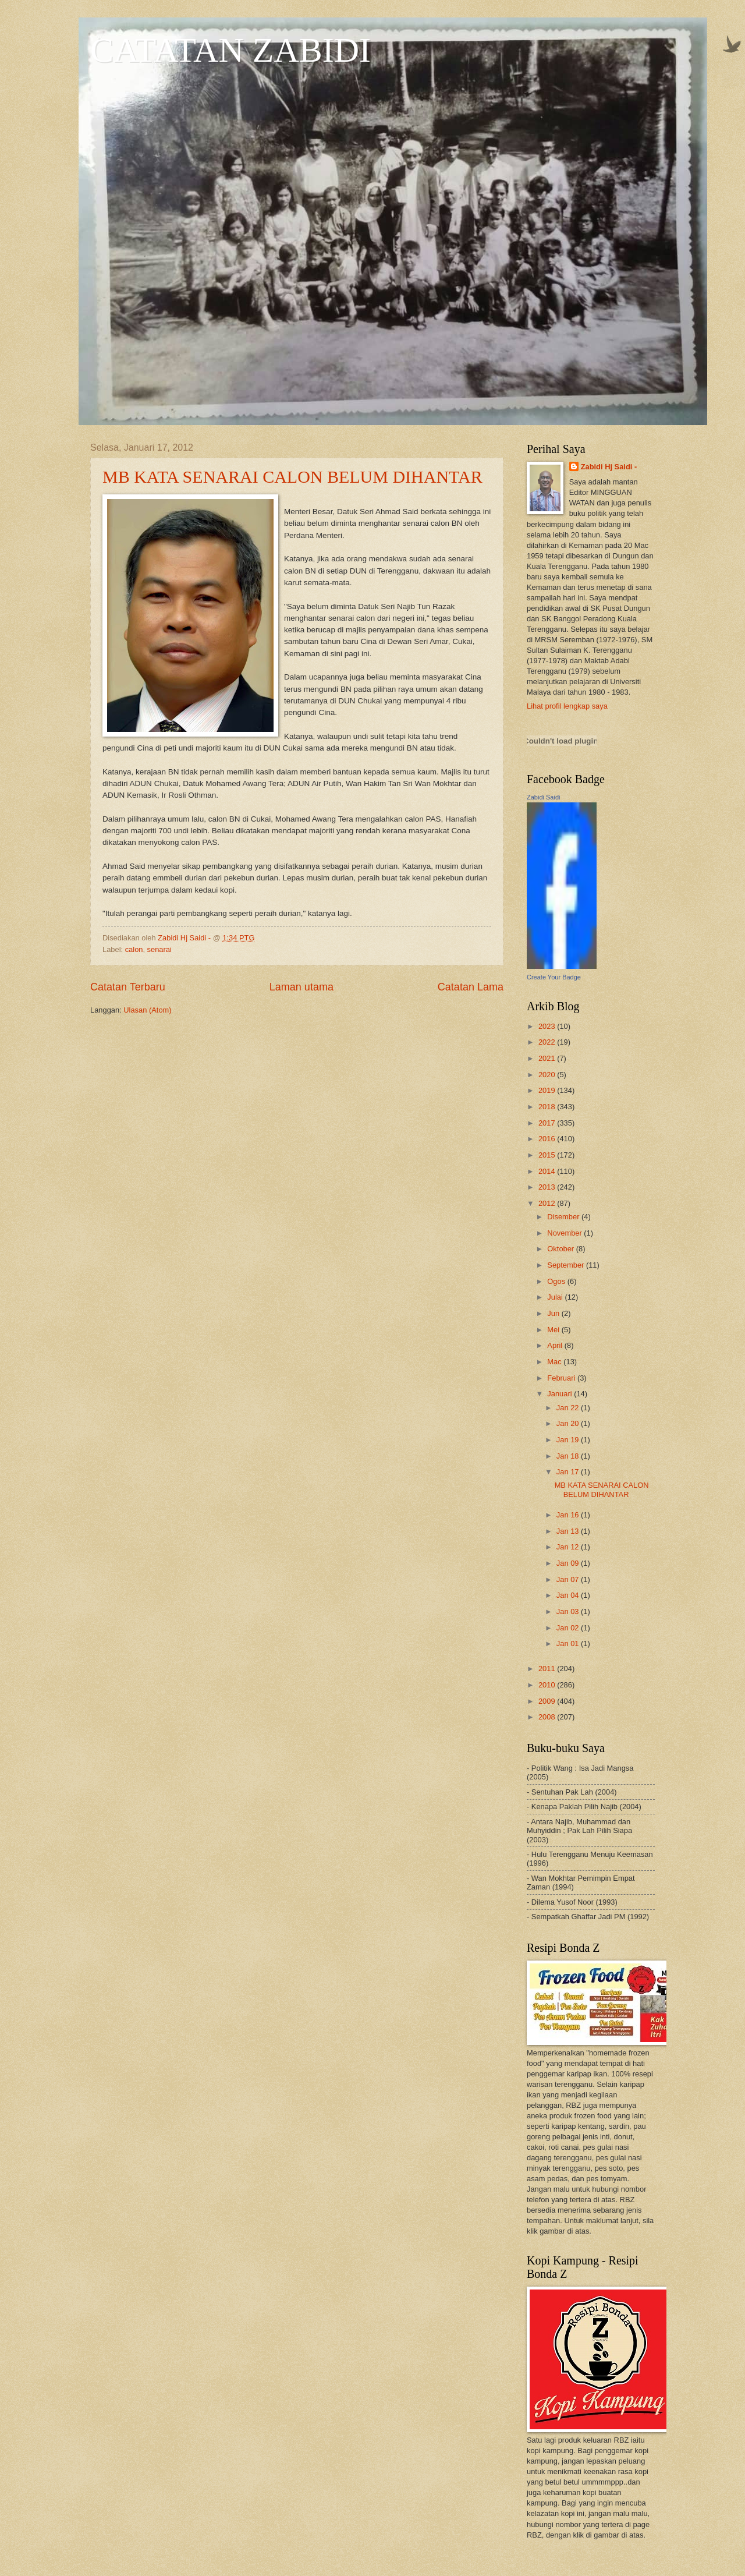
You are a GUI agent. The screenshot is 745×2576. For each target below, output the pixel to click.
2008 (547, 1716)
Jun (554, 1313)
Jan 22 (568, 1407)
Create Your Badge (554, 977)
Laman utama (301, 987)
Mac (555, 1361)
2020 (547, 1074)
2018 (547, 1106)
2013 (547, 1187)
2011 (547, 1668)
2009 (547, 1701)
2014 (547, 1171)
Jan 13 (568, 1531)
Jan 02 (568, 1627)
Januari (560, 1393)
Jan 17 (568, 1471)
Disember (564, 1216)
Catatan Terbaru (127, 987)
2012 (547, 1203)
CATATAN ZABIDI (230, 50)
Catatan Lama (470, 987)
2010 (547, 1684)
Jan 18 (568, 1456)
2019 (547, 1090)
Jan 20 (568, 1423)
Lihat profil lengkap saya (567, 706)
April (555, 1345)
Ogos (557, 1281)
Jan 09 (568, 1563)
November (565, 1233)
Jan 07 (568, 1579)
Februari (562, 1378)
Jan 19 (568, 1439)
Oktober (561, 1248)
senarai (159, 949)
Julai (556, 1297)
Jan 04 (568, 1595)
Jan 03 (568, 1611)
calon (134, 949)
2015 (547, 1155)
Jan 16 (568, 1514)
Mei (554, 1329)
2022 (547, 1042)
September (566, 1265)
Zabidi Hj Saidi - (609, 466)
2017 (547, 1123)
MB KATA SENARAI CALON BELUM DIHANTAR (292, 476)
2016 (547, 1138)
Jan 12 (568, 1546)
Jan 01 (568, 1643)
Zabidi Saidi (543, 797)
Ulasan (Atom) (147, 1010)
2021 (547, 1058)
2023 (547, 1026)
